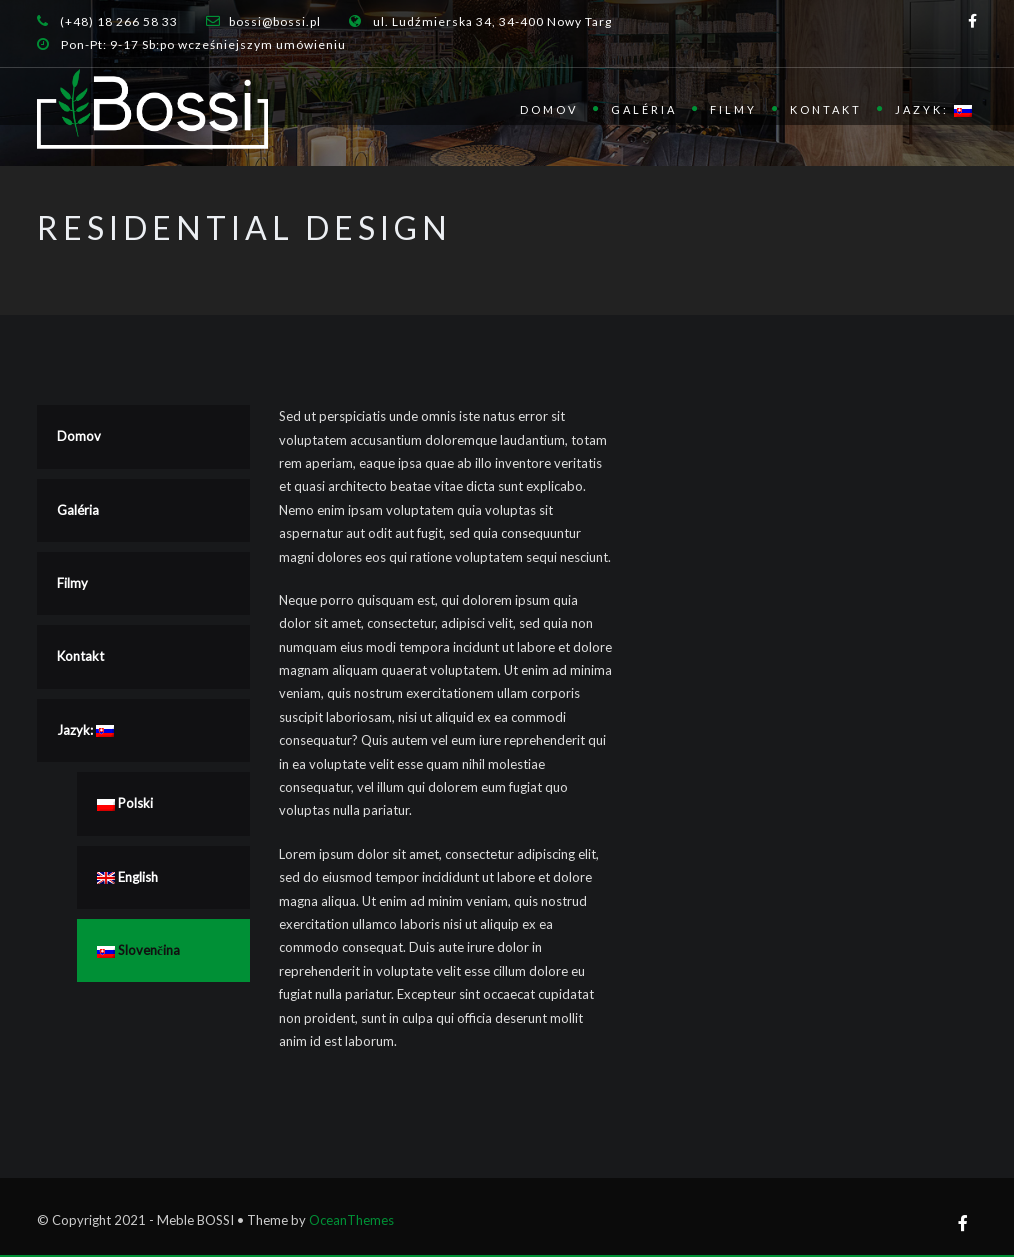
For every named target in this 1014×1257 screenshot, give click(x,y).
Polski (125, 803)
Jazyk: (933, 110)
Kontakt (826, 109)
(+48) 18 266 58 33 (119, 21)
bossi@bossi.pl (275, 21)
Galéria (644, 109)
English (127, 877)
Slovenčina (138, 950)
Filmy (733, 109)
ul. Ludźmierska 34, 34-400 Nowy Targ (492, 21)
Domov (549, 109)
